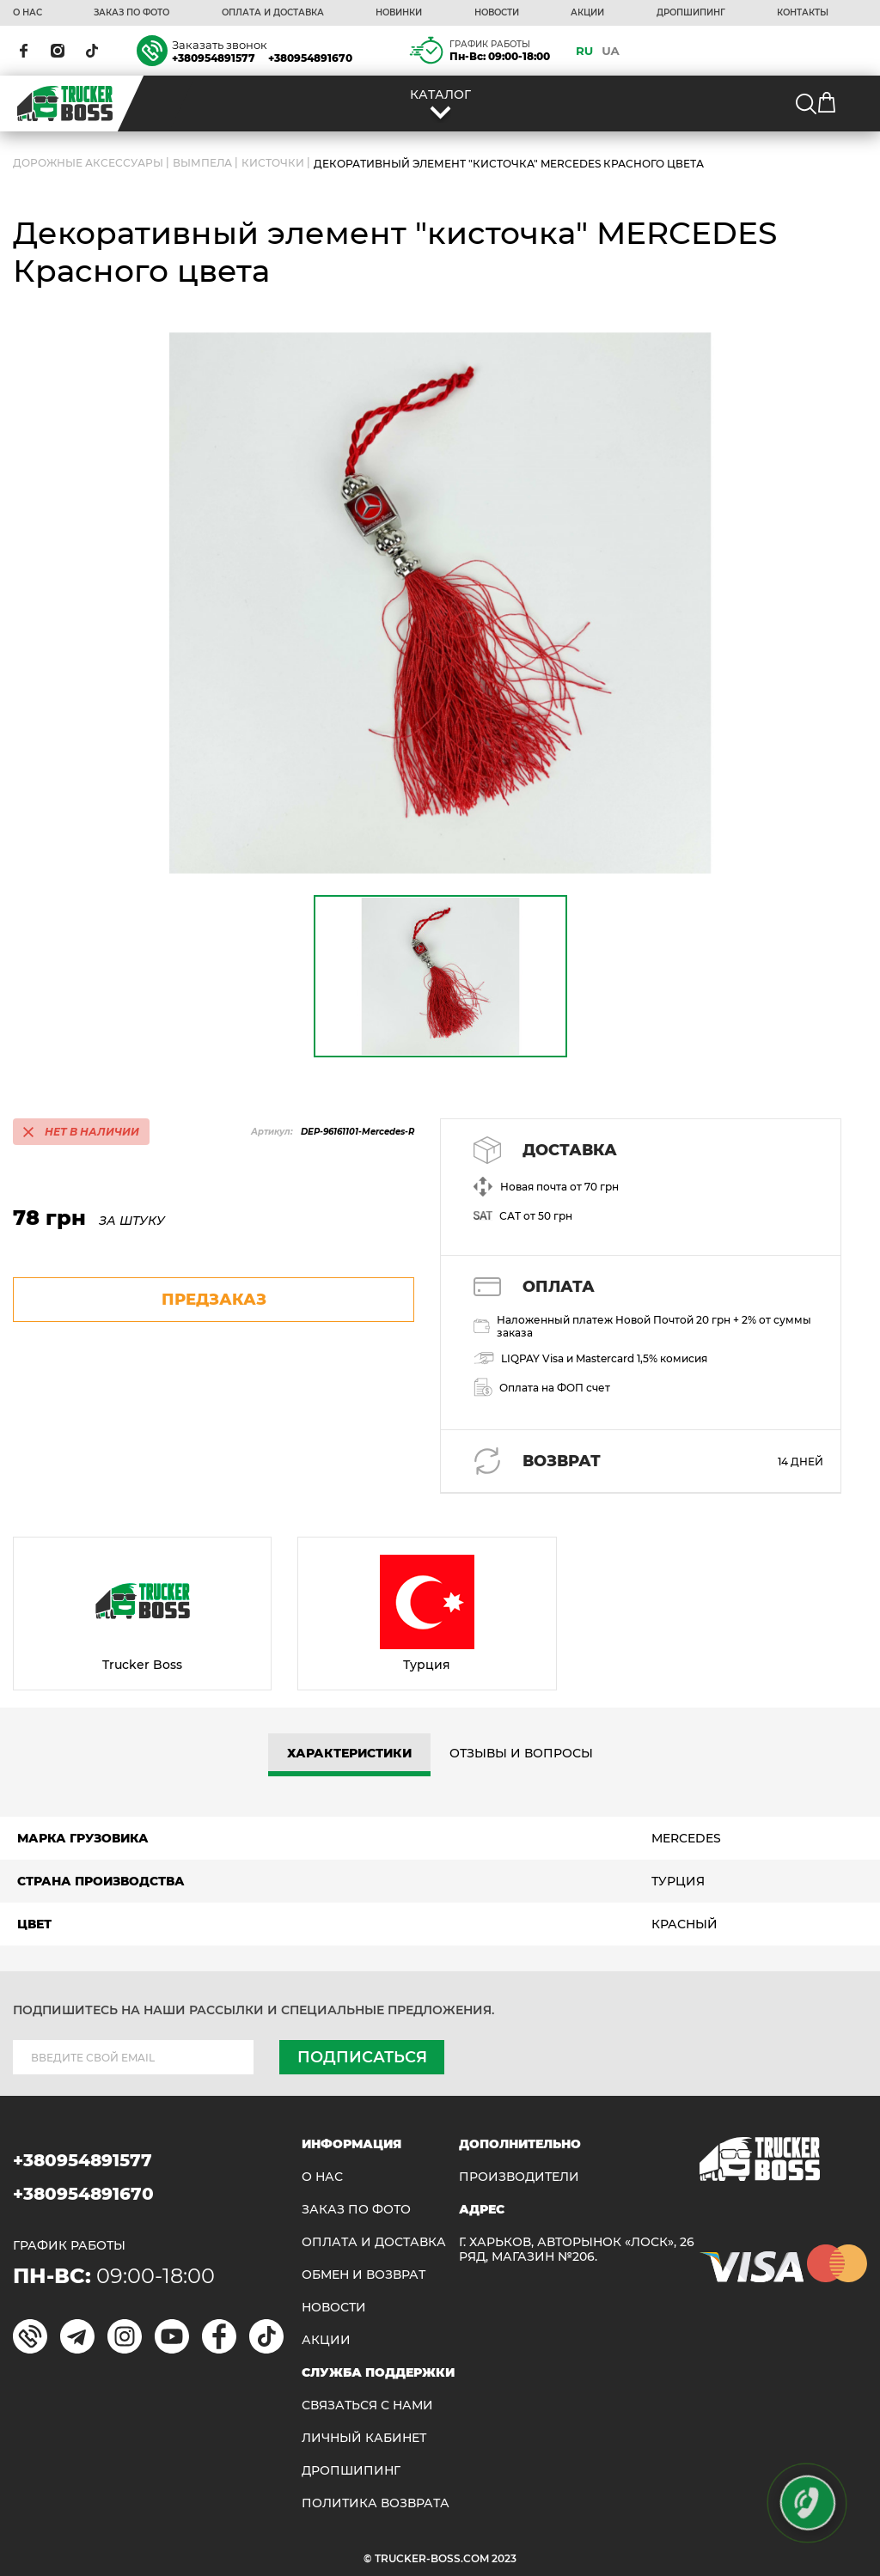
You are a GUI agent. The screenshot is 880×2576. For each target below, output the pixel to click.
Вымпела (202, 163)
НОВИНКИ (399, 13)
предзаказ (214, 1299)
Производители (519, 2177)
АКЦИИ (587, 13)
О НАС (27, 13)
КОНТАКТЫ (802, 13)
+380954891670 (310, 58)
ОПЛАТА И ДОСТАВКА (273, 13)
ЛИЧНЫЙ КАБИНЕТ (364, 2438)
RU (584, 51)
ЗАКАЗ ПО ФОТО (131, 13)
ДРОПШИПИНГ (691, 13)
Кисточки (272, 163)
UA (611, 51)
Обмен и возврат (363, 2275)
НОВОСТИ (496, 13)
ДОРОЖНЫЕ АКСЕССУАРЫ (88, 163)
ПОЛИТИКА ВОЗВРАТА (375, 2503)
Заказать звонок (219, 45)
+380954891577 (213, 58)
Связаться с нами (367, 2405)
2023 (504, 2558)
